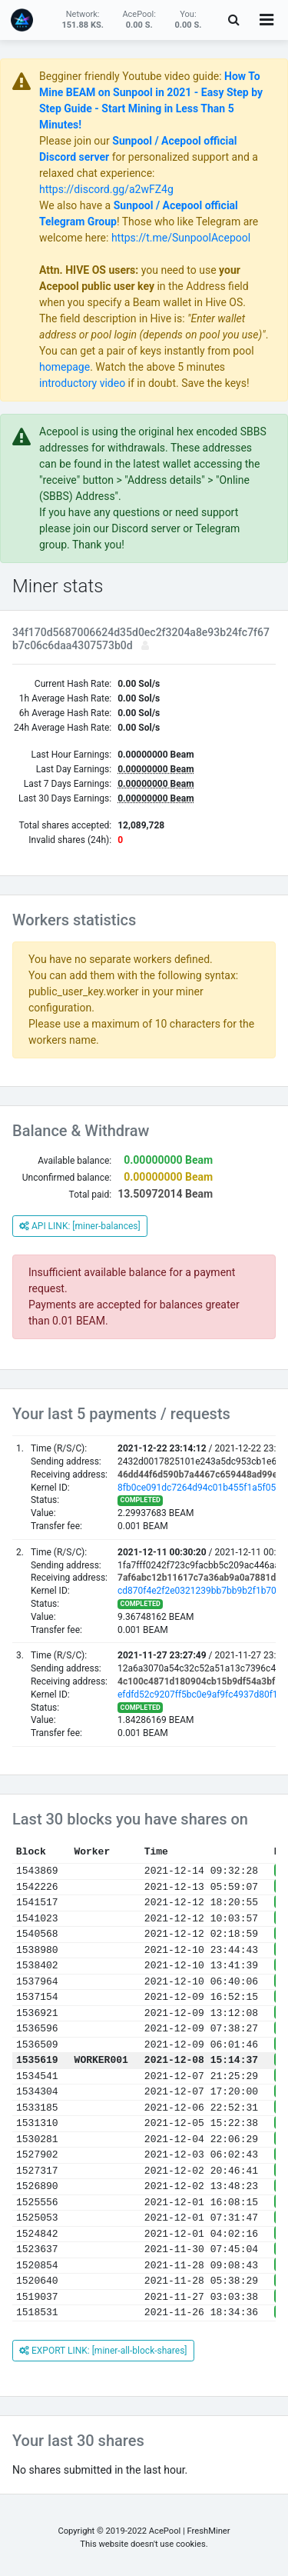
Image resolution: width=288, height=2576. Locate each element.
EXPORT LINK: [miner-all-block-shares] (103, 2350)
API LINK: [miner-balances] (80, 1226)
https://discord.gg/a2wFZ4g (106, 189)
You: (188, 19)
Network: (82, 19)
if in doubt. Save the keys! (187, 383)
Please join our (75, 141)
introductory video (82, 383)
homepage (64, 367)
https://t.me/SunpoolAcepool (180, 238)
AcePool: (139, 19)
